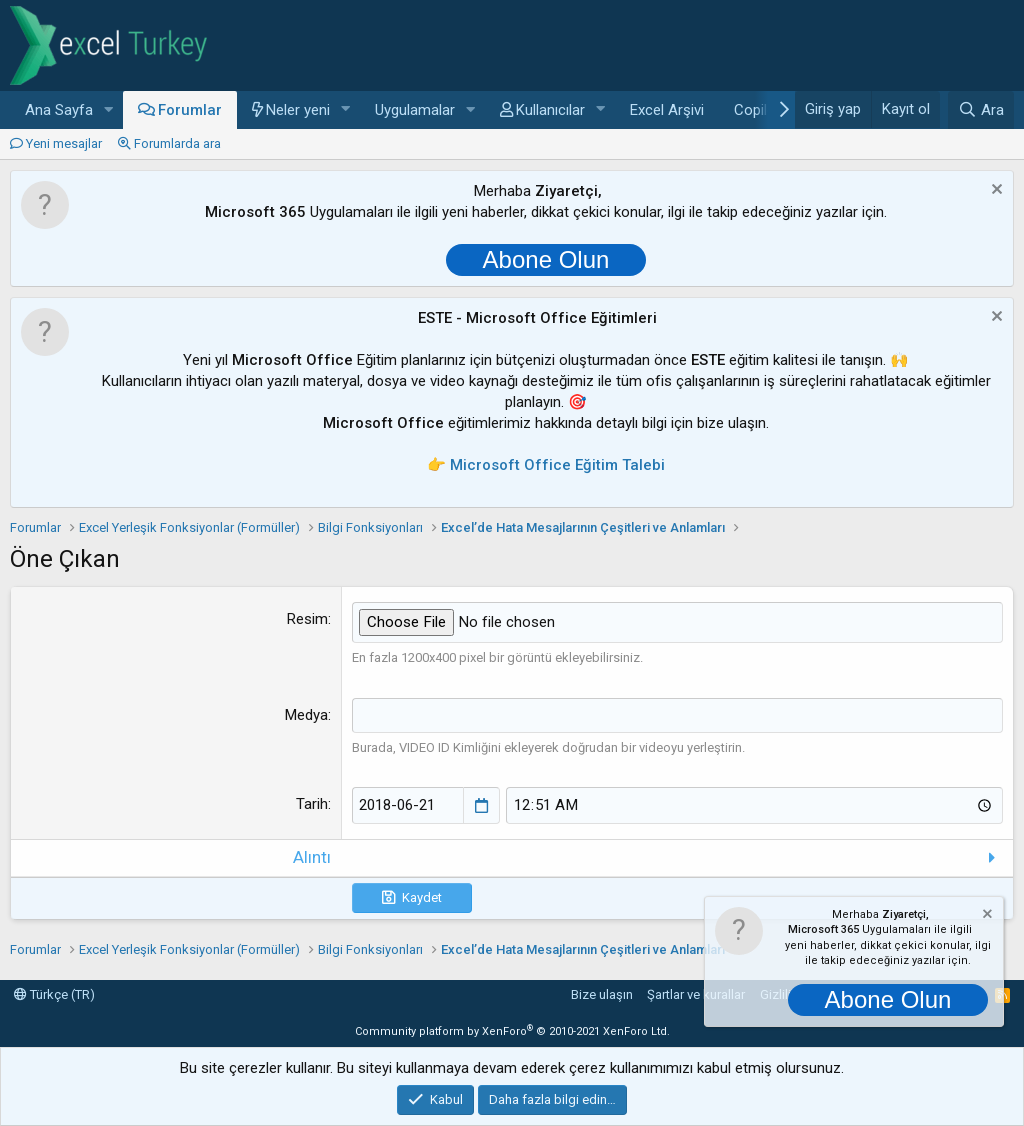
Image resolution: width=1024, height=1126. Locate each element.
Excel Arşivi (667, 110)
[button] (109, 110)
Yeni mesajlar (64, 143)
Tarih (312, 804)
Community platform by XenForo (512, 1030)
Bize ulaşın (602, 993)
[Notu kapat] (994, 191)
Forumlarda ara (177, 143)
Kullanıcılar (550, 110)
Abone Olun (546, 259)
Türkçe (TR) (54, 993)
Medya (306, 714)
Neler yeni (298, 110)
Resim (307, 619)
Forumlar (190, 110)
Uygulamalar (415, 110)
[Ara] (981, 110)
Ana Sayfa (59, 110)
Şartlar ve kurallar (696, 993)
